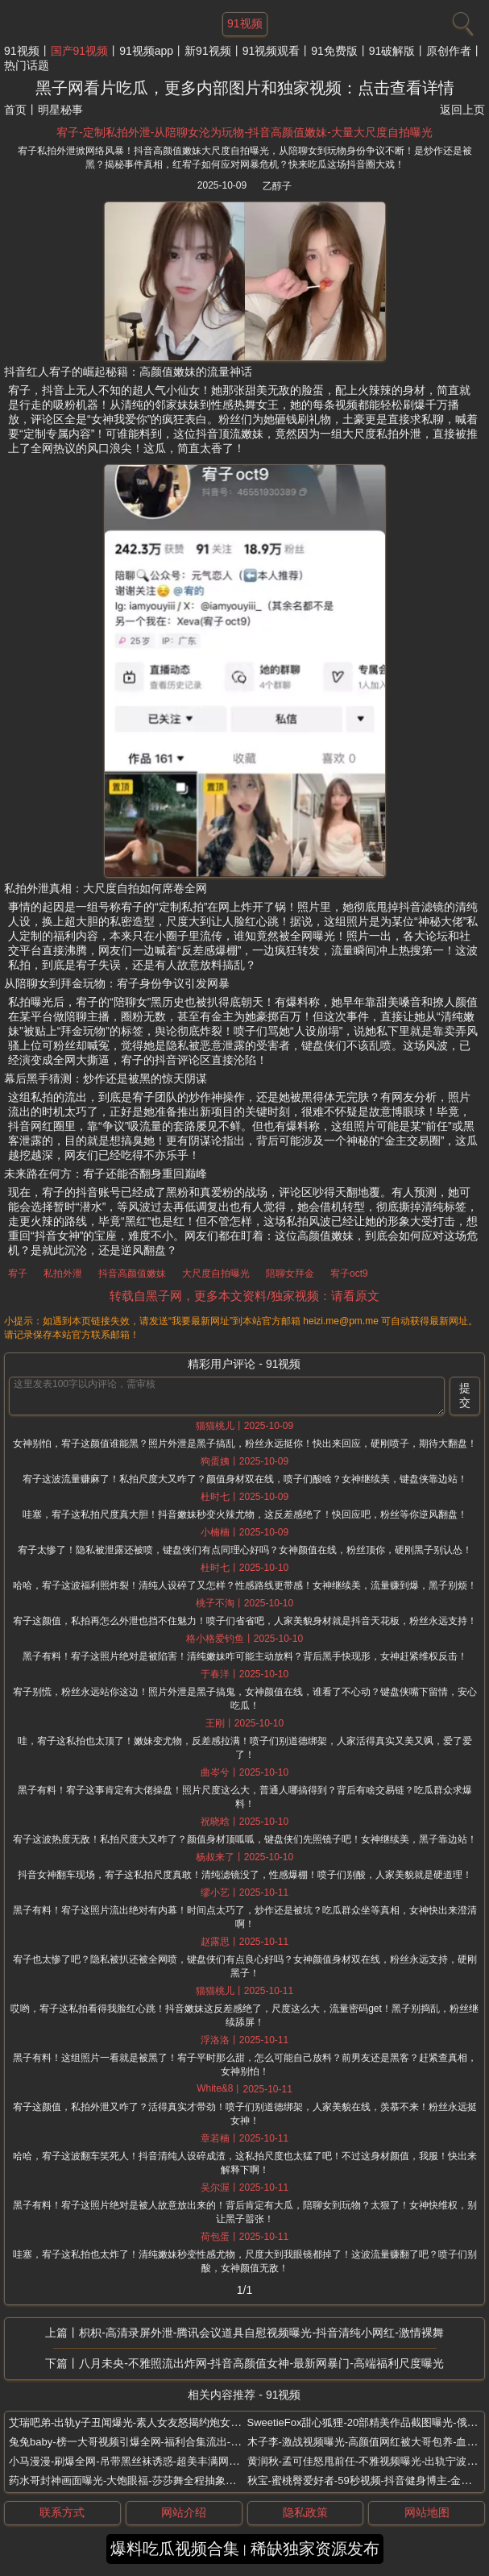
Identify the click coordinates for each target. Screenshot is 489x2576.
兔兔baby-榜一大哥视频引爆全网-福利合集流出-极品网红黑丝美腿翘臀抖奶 (182, 2442)
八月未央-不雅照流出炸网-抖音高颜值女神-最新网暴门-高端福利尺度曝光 (261, 2363)
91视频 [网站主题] (245, 23)
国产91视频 (80, 50)
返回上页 (462, 109)
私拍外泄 (63, 1273)
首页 (15, 109)
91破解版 (392, 50)
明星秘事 (60, 109)
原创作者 (448, 50)
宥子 (17, 1273)
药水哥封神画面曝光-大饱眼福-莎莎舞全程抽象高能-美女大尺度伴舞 (166, 2480)
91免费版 (334, 50)
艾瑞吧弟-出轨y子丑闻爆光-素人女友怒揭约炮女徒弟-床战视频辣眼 (163, 2422)
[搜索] (461, 20)
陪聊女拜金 (290, 1273)
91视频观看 (271, 50)
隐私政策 (305, 2512)
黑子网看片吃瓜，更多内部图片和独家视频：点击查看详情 (244, 88)
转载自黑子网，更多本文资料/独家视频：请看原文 (244, 1296)
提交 (464, 1395)
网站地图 (427, 2512)
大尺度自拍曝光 (216, 1273)
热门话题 (26, 65)
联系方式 (62, 2512)
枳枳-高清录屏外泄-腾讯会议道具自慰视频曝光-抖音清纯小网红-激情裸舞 (261, 2332)
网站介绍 (183, 2512)
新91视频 (207, 50)
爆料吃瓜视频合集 (174, 2548)
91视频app (146, 50)
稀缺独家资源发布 (315, 2548)
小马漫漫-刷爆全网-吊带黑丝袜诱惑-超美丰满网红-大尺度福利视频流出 (173, 2461)
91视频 (21, 50)
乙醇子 (277, 186)
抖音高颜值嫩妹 (132, 1273)
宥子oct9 (349, 1273)
